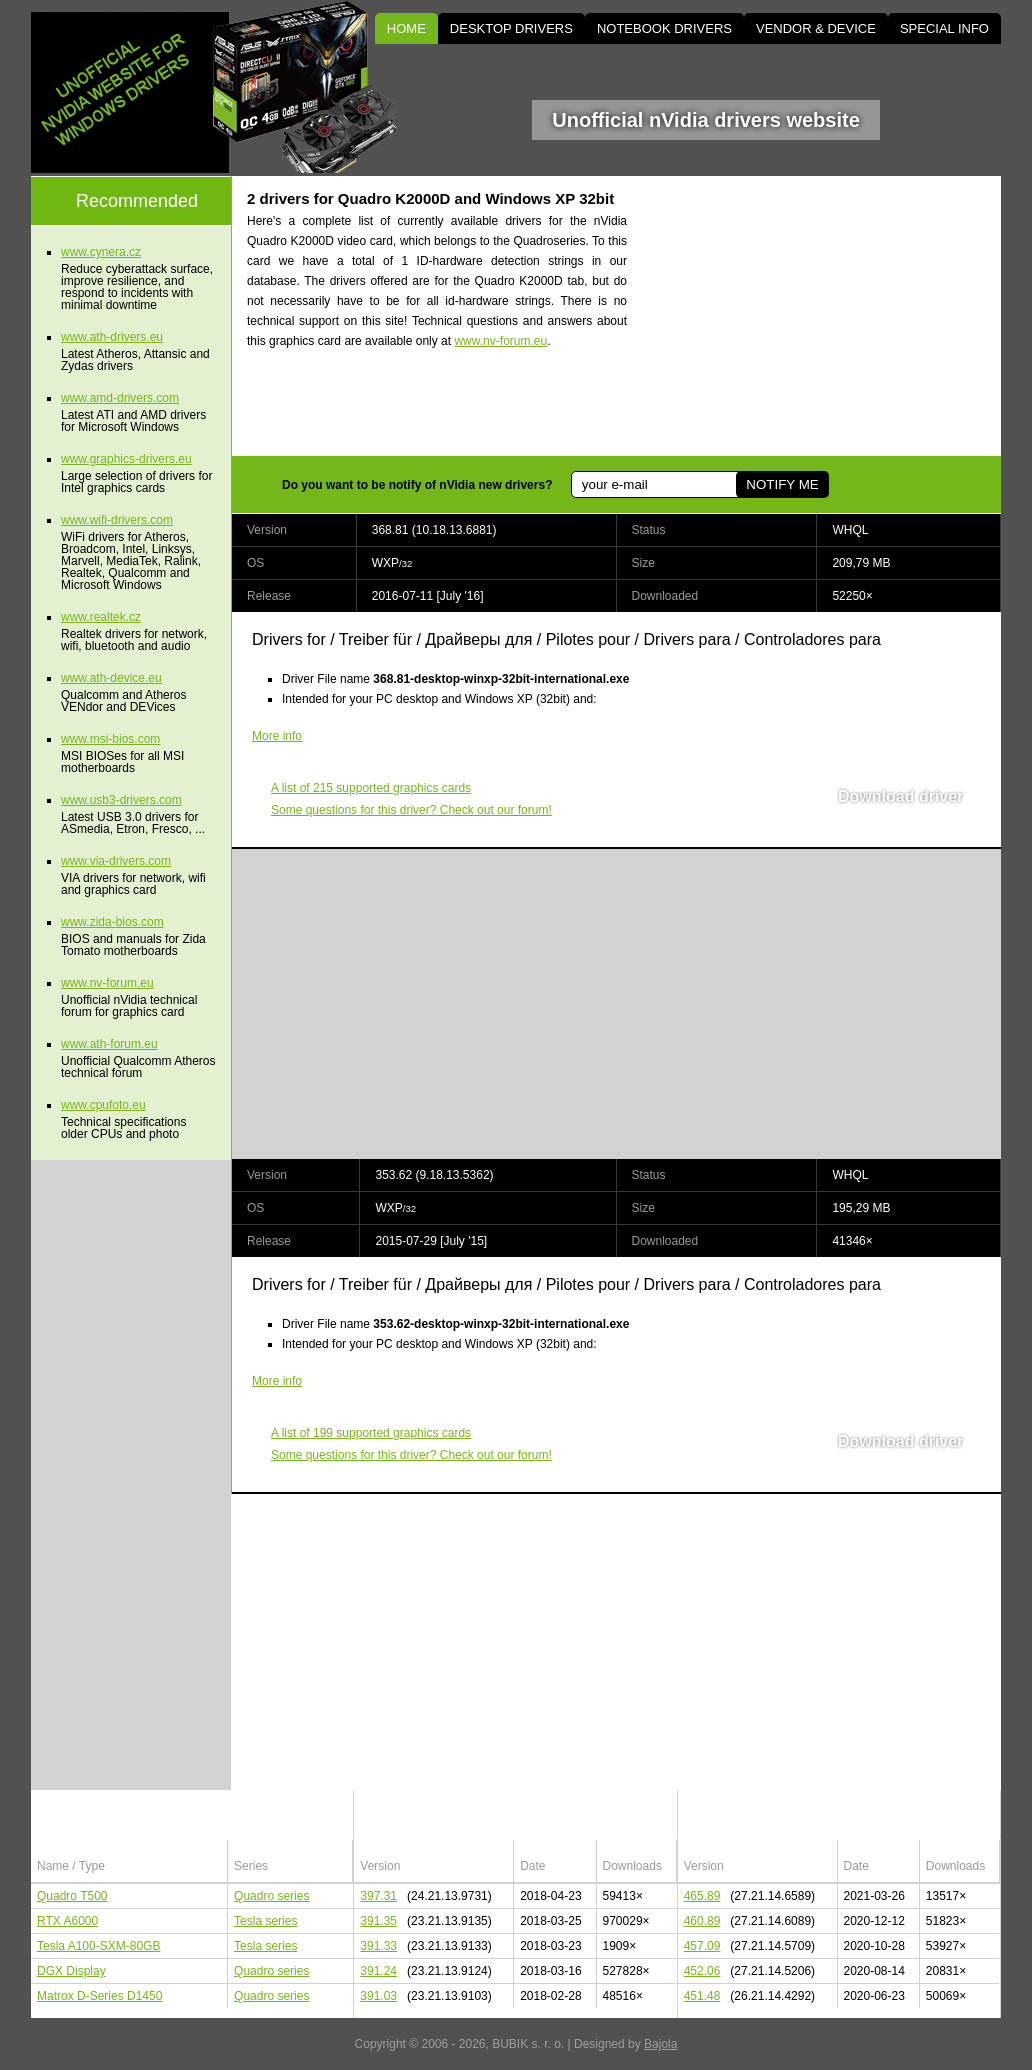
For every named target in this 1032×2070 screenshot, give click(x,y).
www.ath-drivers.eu (112, 337)
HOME (406, 28)
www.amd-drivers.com (120, 398)
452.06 (702, 1971)
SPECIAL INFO (944, 28)
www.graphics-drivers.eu (126, 459)
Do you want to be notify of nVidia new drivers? (417, 485)
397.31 (378, 1896)
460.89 (702, 1921)
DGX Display (71, 1971)
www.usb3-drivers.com (121, 800)
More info (277, 736)
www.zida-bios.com (112, 922)
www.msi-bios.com (110, 739)
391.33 (378, 1946)
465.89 (702, 1896)
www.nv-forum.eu (500, 341)
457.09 (702, 1946)
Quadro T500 (72, 1896)
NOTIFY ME (777, 484)
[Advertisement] (831, 316)
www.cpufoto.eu (103, 1105)
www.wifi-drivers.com (117, 520)
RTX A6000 (67, 1921)
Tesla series (265, 1921)
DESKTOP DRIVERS (511, 28)
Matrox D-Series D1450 (99, 1996)
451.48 (702, 1996)
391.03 (378, 1996)
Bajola (660, 2044)
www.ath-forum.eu (109, 1044)
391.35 (378, 1921)
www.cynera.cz (101, 252)
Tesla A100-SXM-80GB (98, 1946)
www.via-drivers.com (116, 861)
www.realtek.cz (101, 617)
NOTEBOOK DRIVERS (664, 28)
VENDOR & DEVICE (816, 28)
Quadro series (271, 1896)
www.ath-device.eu (111, 678)
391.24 (378, 1971)
